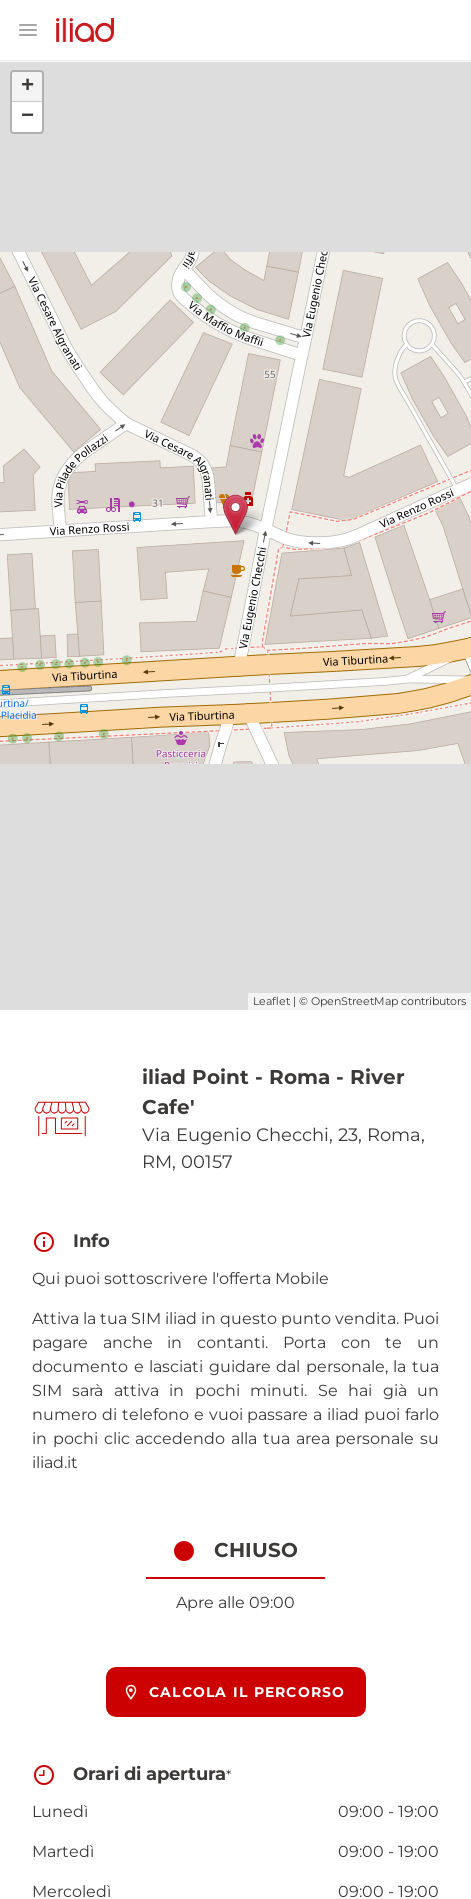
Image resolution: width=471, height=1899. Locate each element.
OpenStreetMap (354, 1001)
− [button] (27, 117)
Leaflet (271, 1001)
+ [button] (27, 87)
